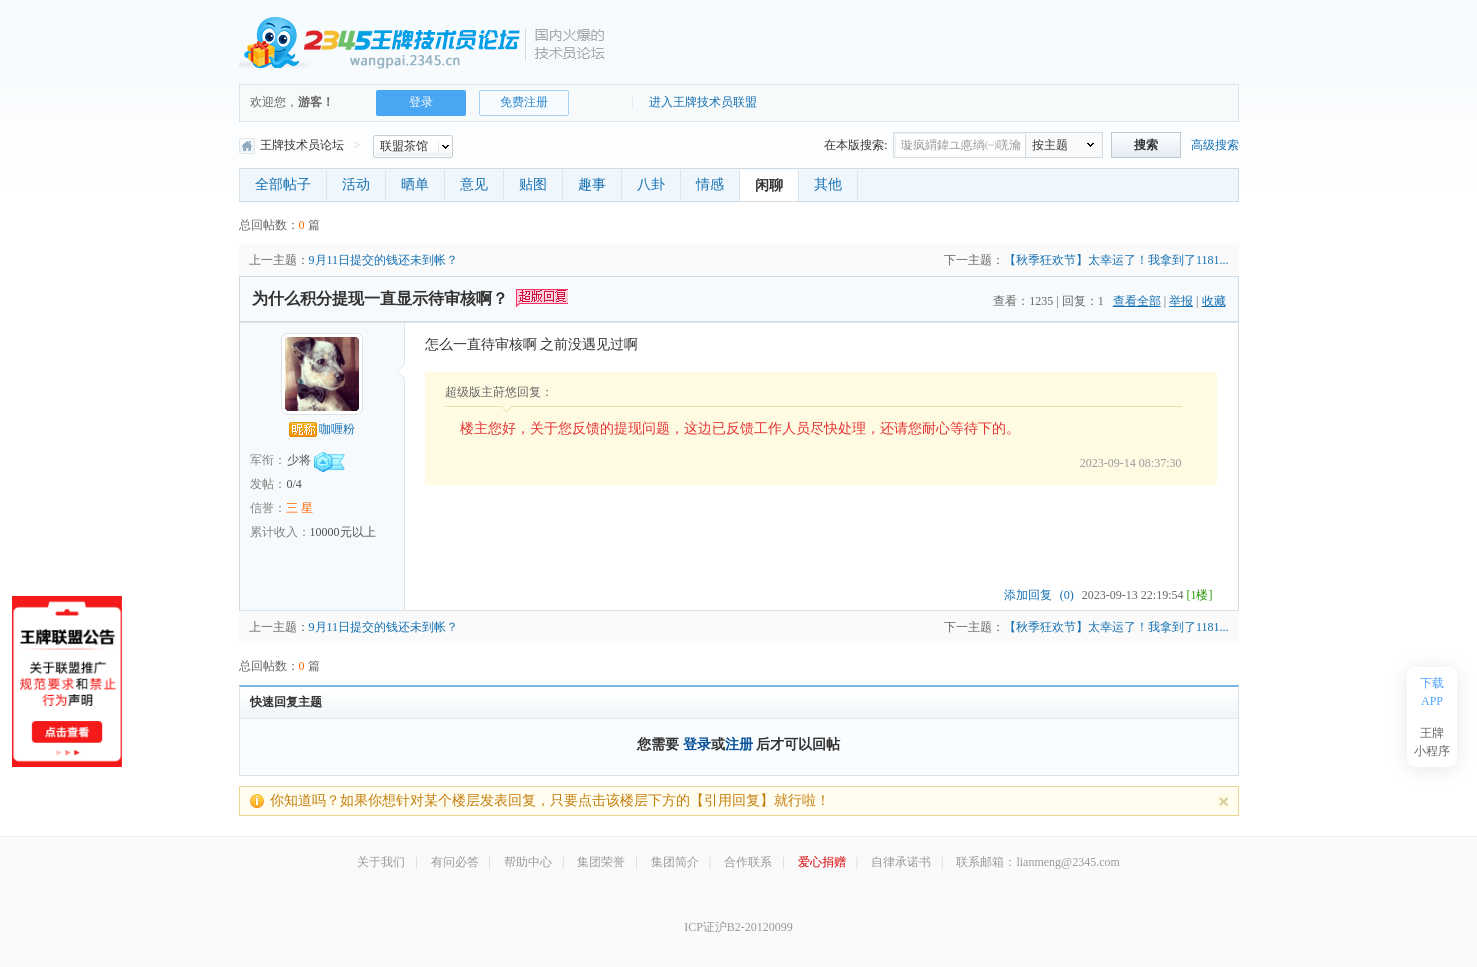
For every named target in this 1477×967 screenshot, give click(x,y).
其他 (828, 184)
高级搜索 (1215, 145)
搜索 (1146, 145)
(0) (1067, 595)
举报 (1181, 301)
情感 (710, 184)
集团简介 (675, 862)
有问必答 (455, 862)
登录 (421, 102)
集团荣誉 (601, 862)
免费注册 (524, 102)
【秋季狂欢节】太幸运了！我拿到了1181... (1116, 260)
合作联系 (748, 862)
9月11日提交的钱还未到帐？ (384, 260)
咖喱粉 (322, 429)
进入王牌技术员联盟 (703, 102)
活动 (356, 184)
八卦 (651, 184)
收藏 (1214, 301)
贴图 (533, 184)
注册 (739, 744)
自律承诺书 (901, 862)
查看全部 (1137, 301)
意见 (474, 184)
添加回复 (1028, 595)
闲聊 (769, 185)
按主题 (1050, 145)
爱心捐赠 (822, 862)
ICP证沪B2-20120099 (738, 927)
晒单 (415, 184)
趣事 (592, 184)
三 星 (299, 508)
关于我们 (381, 862)
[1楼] (1200, 595)
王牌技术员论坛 (291, 145)
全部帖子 (283, 184)
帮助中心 (528, 862)
